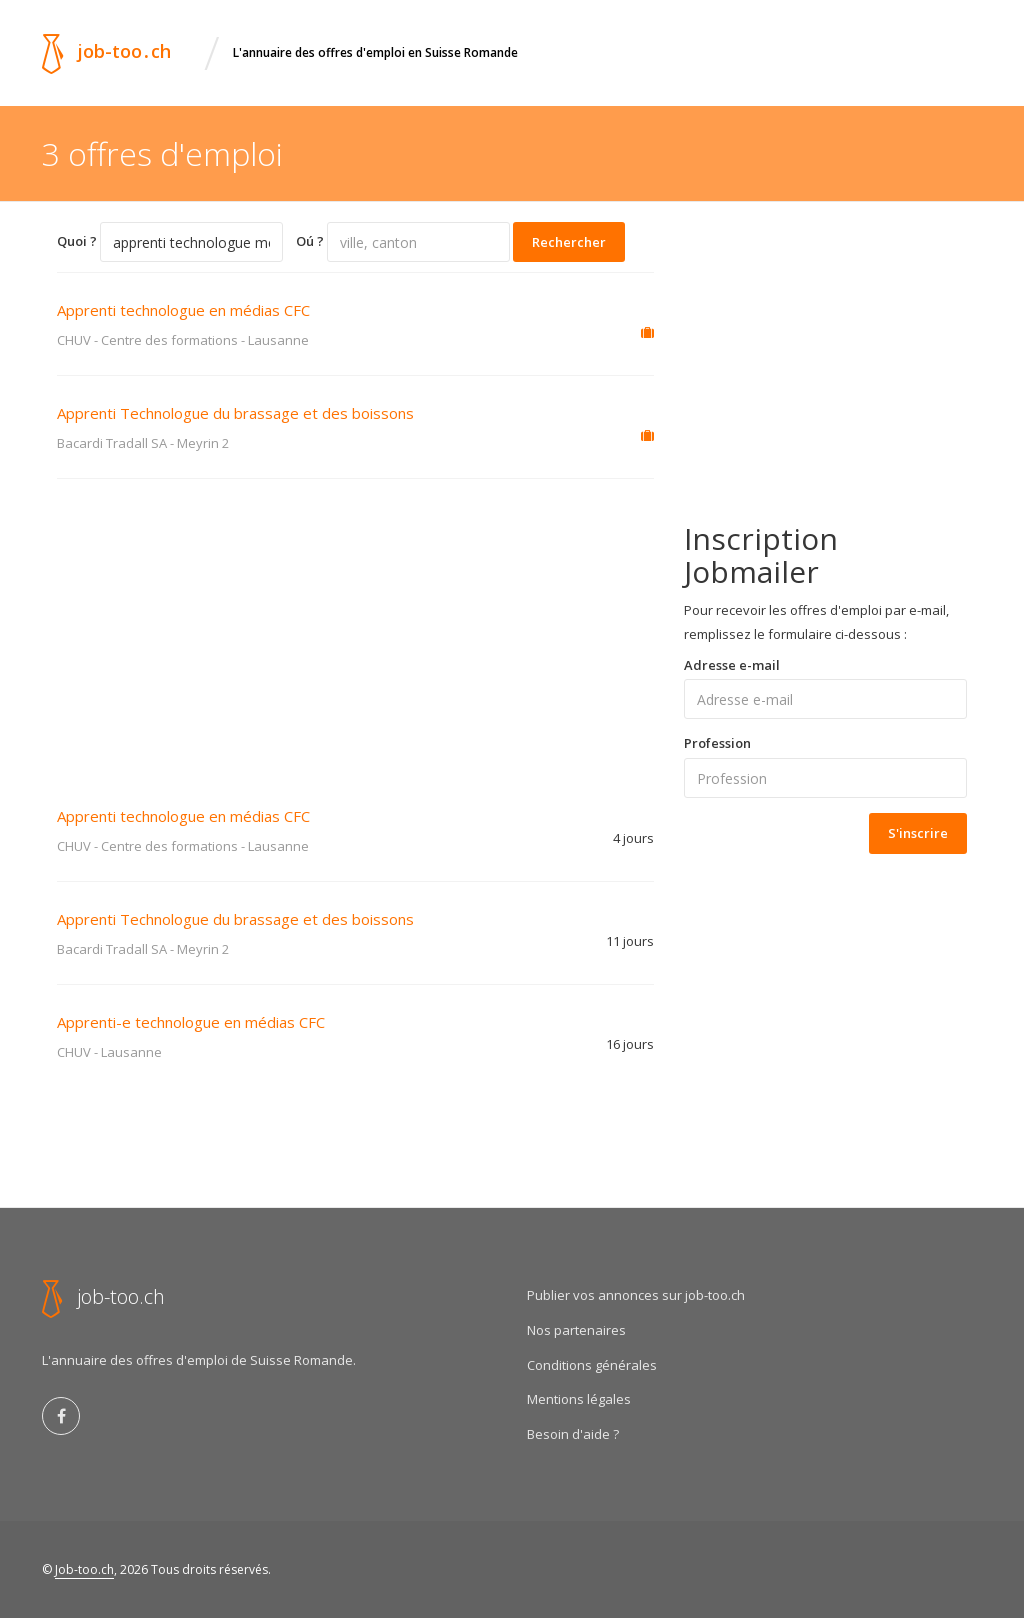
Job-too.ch (84, 1569)
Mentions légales (579, 1399)
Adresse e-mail (732, 665)
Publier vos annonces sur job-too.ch (636, 1295)
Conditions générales (592, 1365)
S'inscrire (918, 833)
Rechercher (569, 242)
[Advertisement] (355, 629)
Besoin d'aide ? (573, 1434)
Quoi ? (77, 241)
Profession (717, 743)
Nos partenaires (576, 1330)
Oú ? (310, 241)
